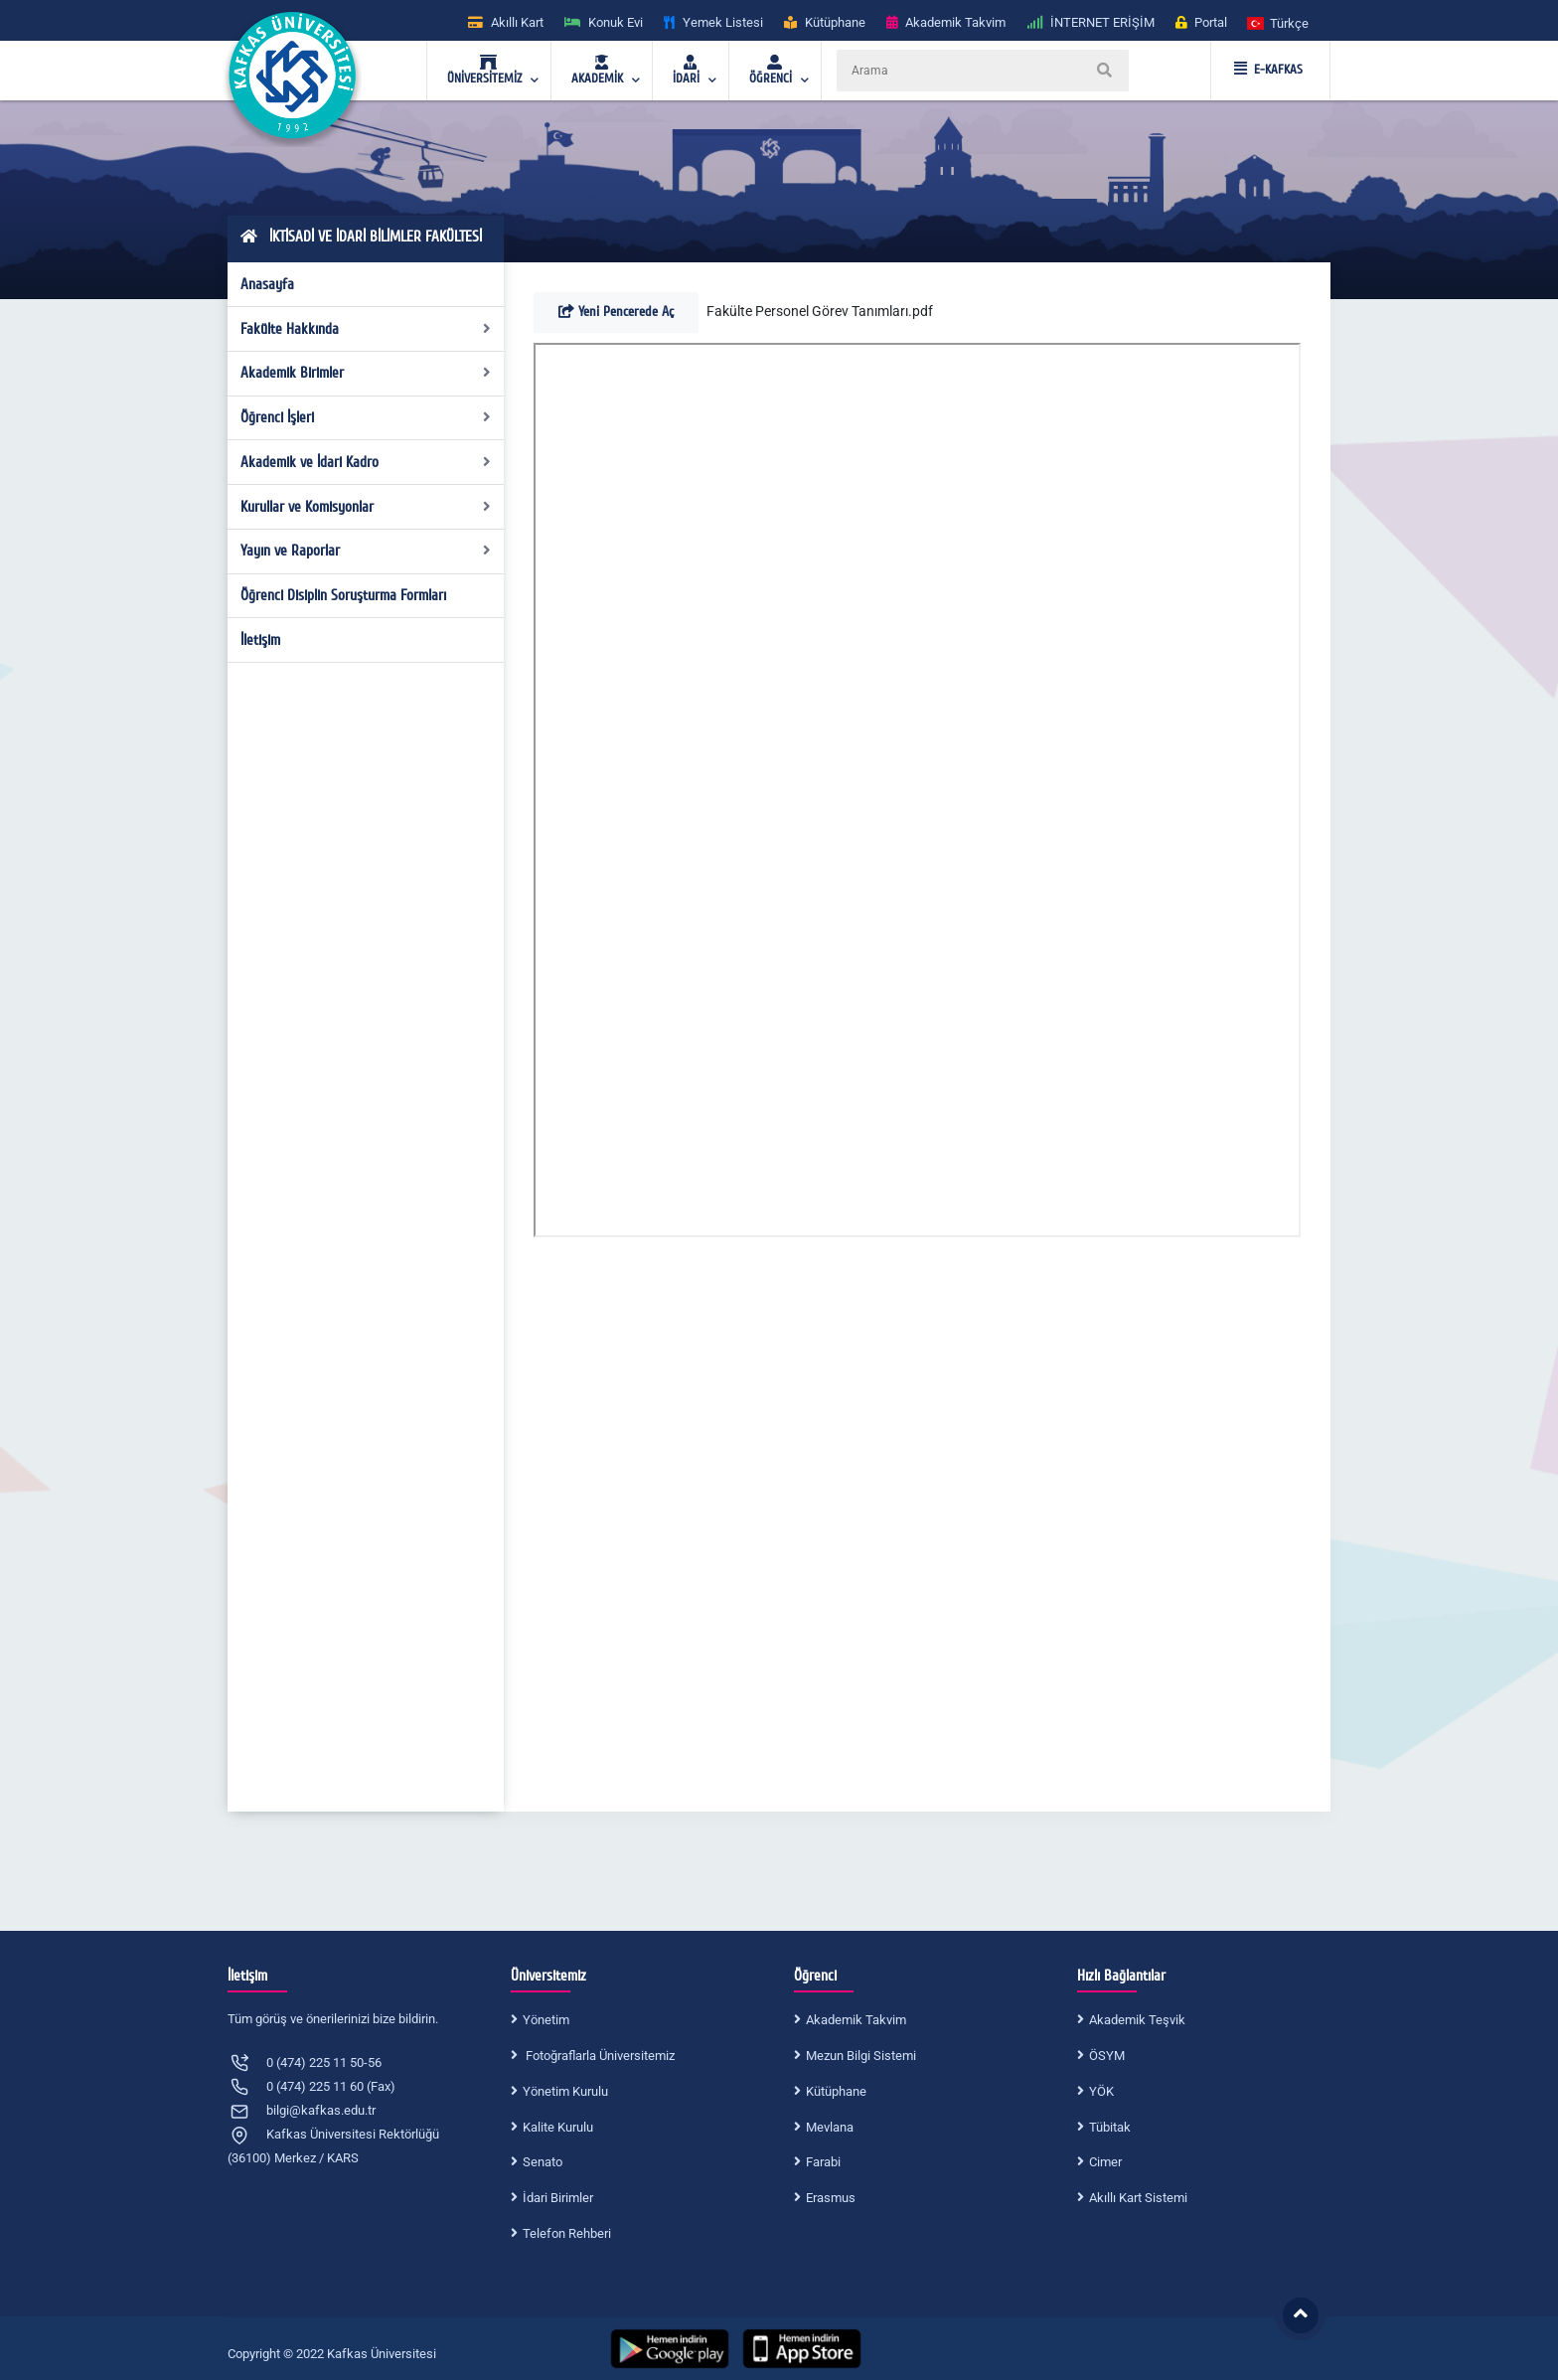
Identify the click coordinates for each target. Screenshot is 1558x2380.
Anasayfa (267, 284)
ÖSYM (1107, 2055)
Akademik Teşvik (1137, 2019)
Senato (542, 2161)
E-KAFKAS (1268, 69)
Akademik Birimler (366, 373)
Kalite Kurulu (558, 2127)
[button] (1279, 22)
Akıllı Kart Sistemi (1138, 2197)
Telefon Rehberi (567, 2233)
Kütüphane (836, 2091)
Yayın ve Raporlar (366, 550)
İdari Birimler (558, 2197)
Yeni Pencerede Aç (616, 311)
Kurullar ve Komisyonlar (366, 507)
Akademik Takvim (856, 2019)
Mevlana (830, 2127)
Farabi (823, 2161)
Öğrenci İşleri (366, 417)
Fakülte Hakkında (366, 329)
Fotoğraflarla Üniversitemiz (599, 2055)
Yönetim (546, 2019)
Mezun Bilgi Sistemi (861, 2055)
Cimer (1105, 2161)
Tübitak (1110, 2127)
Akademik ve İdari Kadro (366, 462)
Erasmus (831, 2197)
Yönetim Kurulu (565, 2091)
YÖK (1101, 2091)
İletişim (260, 640)
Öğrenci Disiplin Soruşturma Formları (343, 595)
